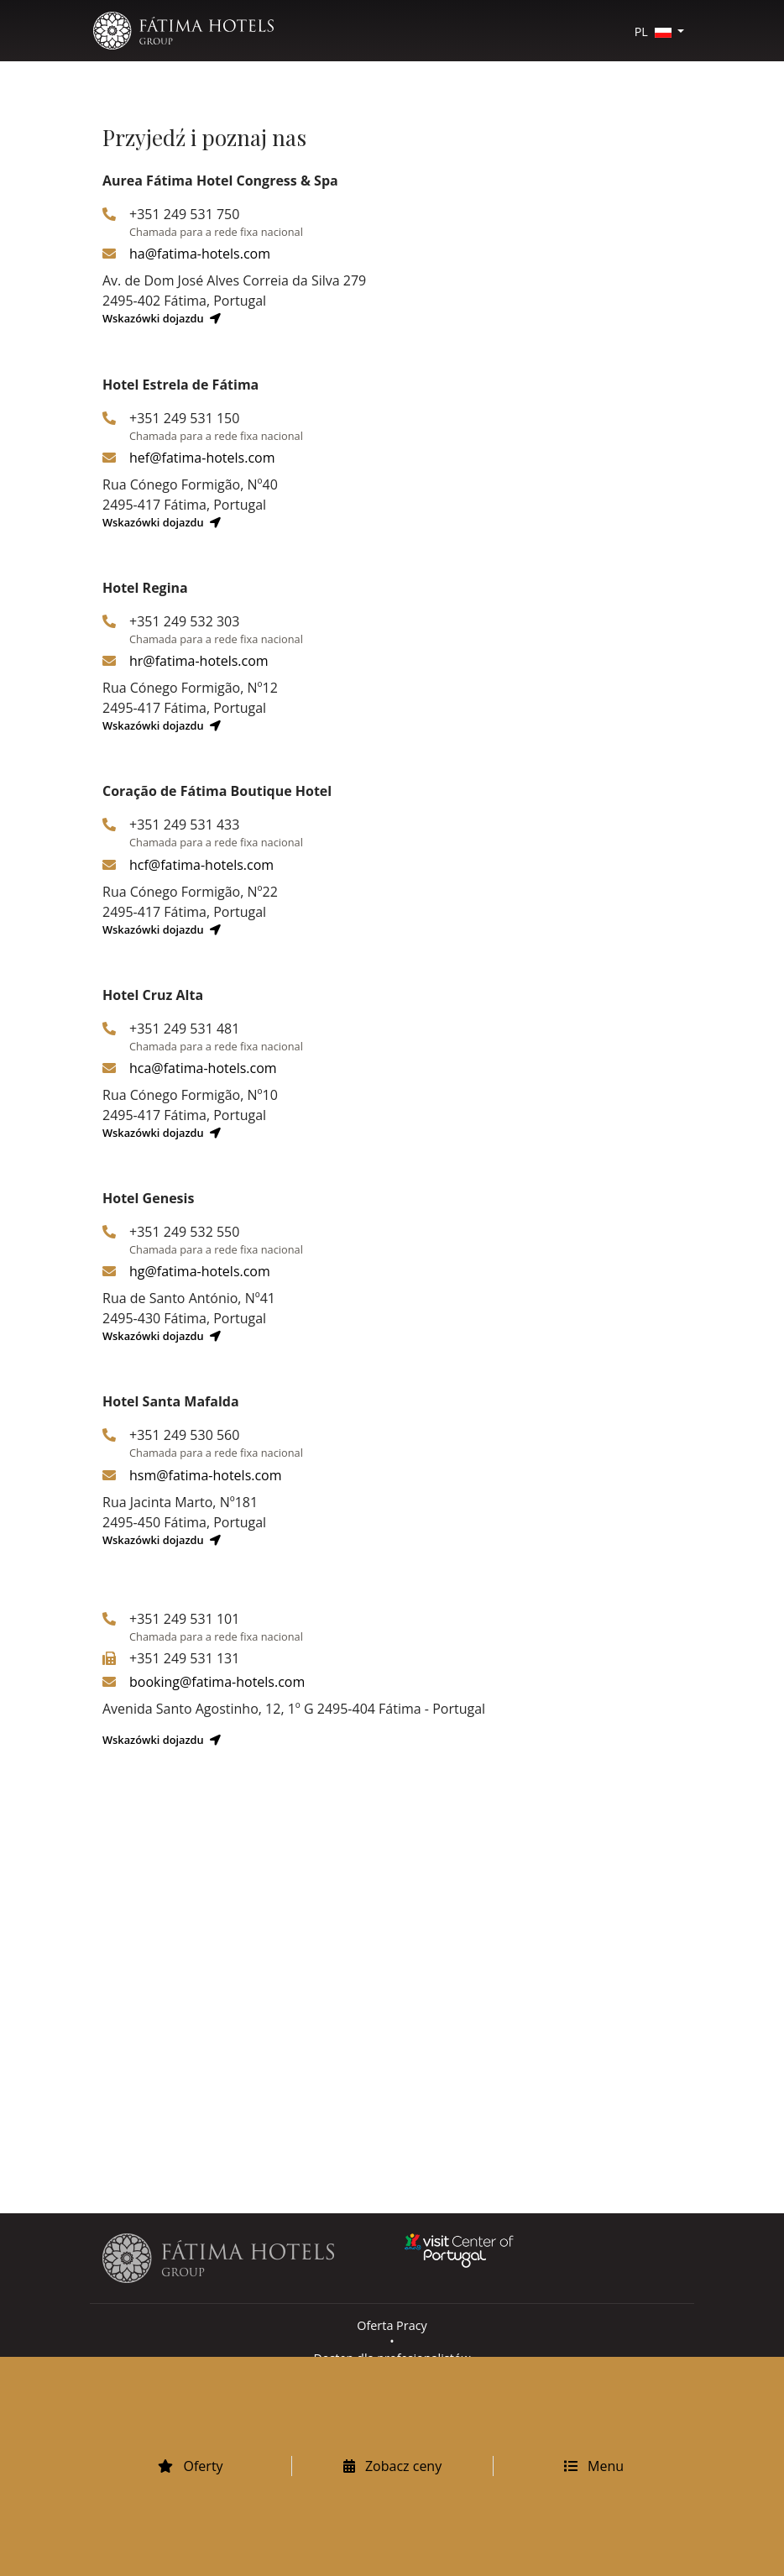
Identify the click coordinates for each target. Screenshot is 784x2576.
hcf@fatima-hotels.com (201, 865)
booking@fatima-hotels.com (217, 1682)
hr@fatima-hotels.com (199, 661)
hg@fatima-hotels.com (199, 1271)
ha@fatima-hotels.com (199, 253)
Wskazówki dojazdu (161, 318)
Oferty (190, 2466)
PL (655, 31)
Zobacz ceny (392, 2466)
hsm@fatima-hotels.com (205, 1475)
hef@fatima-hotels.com (201, 457)
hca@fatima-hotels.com (203, 1068)
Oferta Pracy (392, 2325)
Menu (594, 2466)
